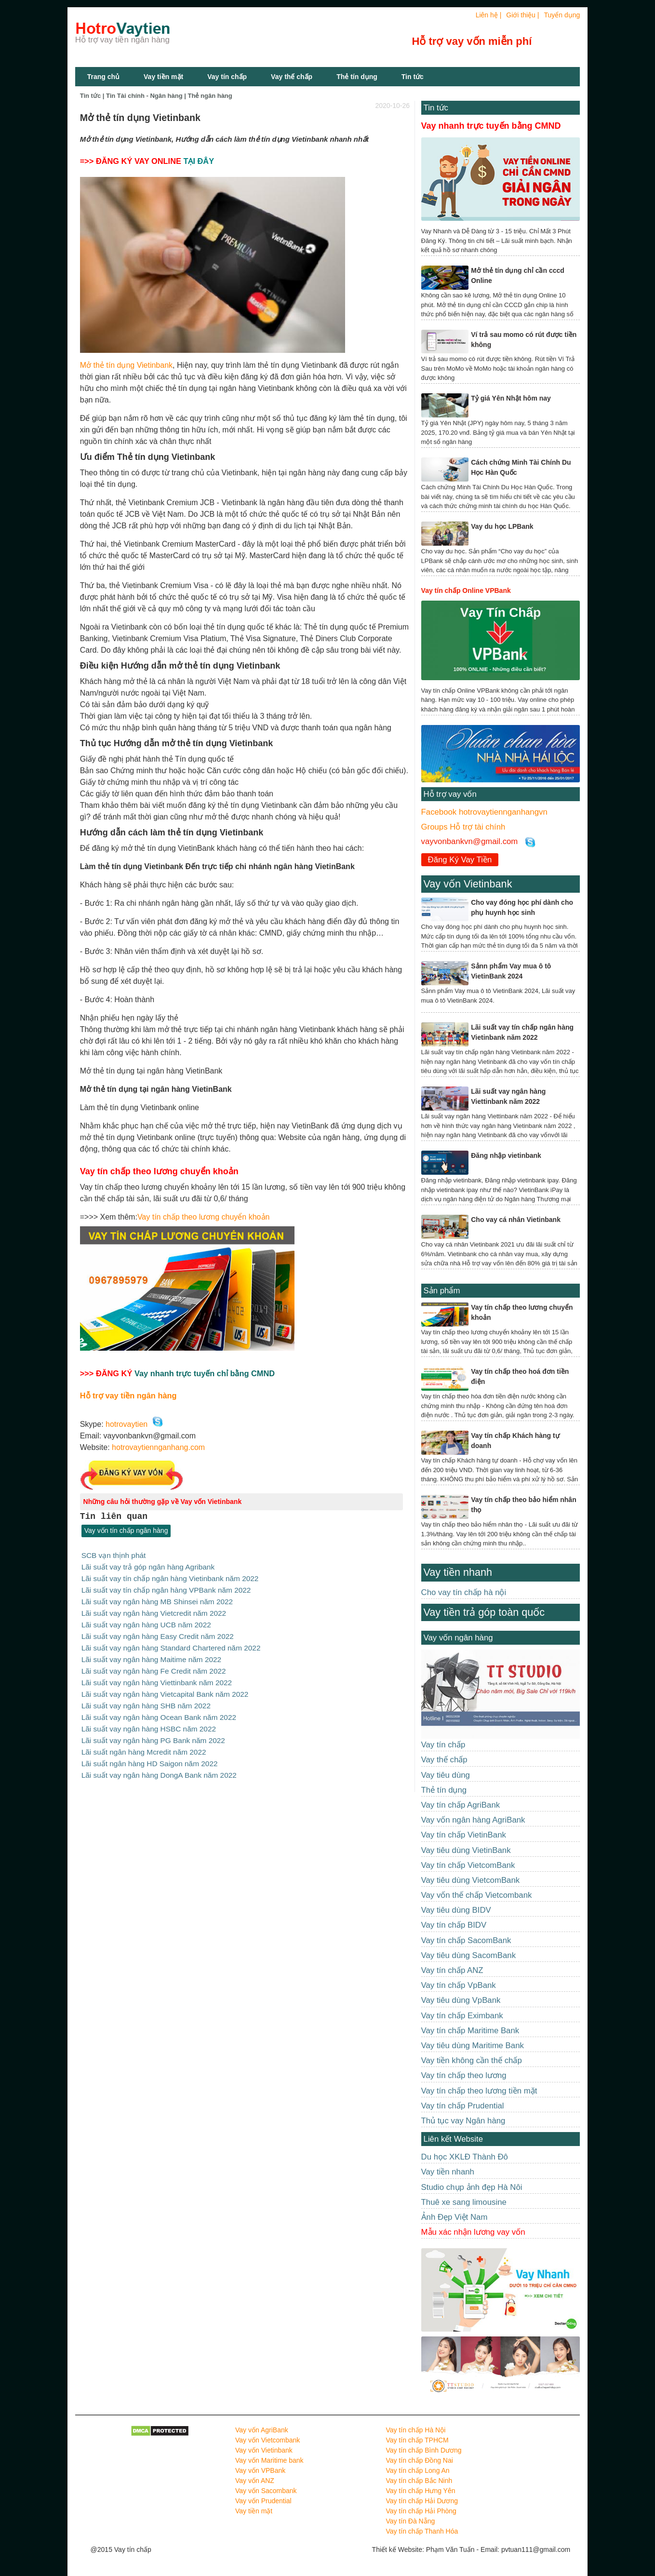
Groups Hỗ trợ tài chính (463, 827)
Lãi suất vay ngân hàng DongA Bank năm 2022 (159, 1767)
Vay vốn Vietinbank (468, 884)
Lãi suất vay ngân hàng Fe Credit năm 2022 (153, 1667)
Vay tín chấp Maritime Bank (470, 2030)
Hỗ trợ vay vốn (450, 794)
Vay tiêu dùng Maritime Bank (472, 2045)
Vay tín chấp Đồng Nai (419, 2460)
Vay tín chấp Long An (417, 2470)
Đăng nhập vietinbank (506, 1155)
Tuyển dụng (562, 15)
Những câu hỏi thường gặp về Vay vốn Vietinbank (162, 1501)
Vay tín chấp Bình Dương (423, 2450)
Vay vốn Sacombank (266, 2491)
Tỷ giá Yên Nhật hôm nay (511, 398)
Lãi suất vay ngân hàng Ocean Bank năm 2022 (158, 1711)
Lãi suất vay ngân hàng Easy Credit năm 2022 (157, 1633)
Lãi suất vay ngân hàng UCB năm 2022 (146, 1622)
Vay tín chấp (227, 76)
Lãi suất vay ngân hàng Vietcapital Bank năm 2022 (165, 1689)
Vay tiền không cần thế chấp (471, 2060)
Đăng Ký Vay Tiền (460, 859)
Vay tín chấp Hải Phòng (421, 2511)
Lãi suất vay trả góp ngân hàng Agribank (147, 1566)
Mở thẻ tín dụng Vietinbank (126, 365)
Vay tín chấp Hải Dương (422, 2501)
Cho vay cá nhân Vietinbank (516, 1219)
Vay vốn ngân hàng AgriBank (473, 1820)
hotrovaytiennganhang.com (158, 1447)
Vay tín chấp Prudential (462, 2105)
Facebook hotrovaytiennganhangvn (484, 812)
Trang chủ (103, 76)
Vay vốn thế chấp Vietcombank (476, 1895)
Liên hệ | (489, 15)
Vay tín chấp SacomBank (466, 1940)
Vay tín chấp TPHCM (417, 2440)
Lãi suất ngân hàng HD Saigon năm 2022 (149, 1756)
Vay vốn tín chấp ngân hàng (126, 1531)
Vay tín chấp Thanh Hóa (422, 2531)
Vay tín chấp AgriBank (460, 1805)
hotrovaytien (126, 1424)
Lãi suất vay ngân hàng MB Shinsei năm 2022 (157, 1600)
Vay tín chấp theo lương (464, 2075)
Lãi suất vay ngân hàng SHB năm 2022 (146, 1700)
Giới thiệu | (522, 15)
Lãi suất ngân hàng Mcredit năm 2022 (143, 1744)
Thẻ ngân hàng (210, 95)
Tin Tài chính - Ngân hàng (144, 95)
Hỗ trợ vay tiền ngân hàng (128, 1395)
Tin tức (412, 76)
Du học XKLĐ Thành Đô (464, 2156)
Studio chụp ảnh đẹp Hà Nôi (471, 2187)
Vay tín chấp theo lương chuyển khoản (203, 1217)
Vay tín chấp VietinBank (463, 1834)
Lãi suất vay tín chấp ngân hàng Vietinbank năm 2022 (170, 1577)
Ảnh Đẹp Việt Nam (454, 2217)
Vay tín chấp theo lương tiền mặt (479, 2090)
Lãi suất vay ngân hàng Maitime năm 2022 (151, 1655)
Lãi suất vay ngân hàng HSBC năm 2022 (148, 1722)
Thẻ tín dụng (356, 76)
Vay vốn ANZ (254, 2480)
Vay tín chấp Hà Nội (415, 2430)
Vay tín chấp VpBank (458, 1985)
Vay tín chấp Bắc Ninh (419, 2480)
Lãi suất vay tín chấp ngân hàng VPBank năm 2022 (166, 1588)
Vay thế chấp (291, 76)
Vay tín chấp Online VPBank (466, 590)
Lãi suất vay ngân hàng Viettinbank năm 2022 (156, 1678)
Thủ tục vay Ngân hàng (463, 2120)
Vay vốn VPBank (260, 2470)
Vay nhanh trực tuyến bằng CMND (491, 126)
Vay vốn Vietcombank (267, 2440)
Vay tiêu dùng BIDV (456, 1910)
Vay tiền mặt (163, 76)
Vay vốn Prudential (263, 2501)
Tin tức (436, 107)
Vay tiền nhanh (458, 1572)
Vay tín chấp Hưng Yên (420, 2491)
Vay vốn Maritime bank (269, 2460)
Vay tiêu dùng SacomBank (468, 1955)
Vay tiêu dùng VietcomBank (470, 1880)
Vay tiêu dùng (445, 1775)
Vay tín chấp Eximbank (462, 2015)
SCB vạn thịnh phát (113, 1555)
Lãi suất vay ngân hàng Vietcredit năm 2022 (153, 1611)
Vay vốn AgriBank (261, 2430)
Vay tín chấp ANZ (452, 1970)
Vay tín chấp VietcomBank (468, 1865)
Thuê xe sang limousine (464, 2202)
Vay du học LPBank (502, 526)
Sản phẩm (442, 1290)
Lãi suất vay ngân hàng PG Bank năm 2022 (153, 1733)
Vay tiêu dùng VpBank (461, 2000)
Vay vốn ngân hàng (458, 1637)
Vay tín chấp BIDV (454, 1925)
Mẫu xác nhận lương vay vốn (473, 2232)
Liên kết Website (453, 2139)
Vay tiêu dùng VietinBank (466, 1850)
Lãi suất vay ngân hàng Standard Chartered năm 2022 (171, 1644)
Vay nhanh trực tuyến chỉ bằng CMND (204, 1373)
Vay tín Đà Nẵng (410, 2521)
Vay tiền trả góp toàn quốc (484, 1612)
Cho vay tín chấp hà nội (464, 1592)
